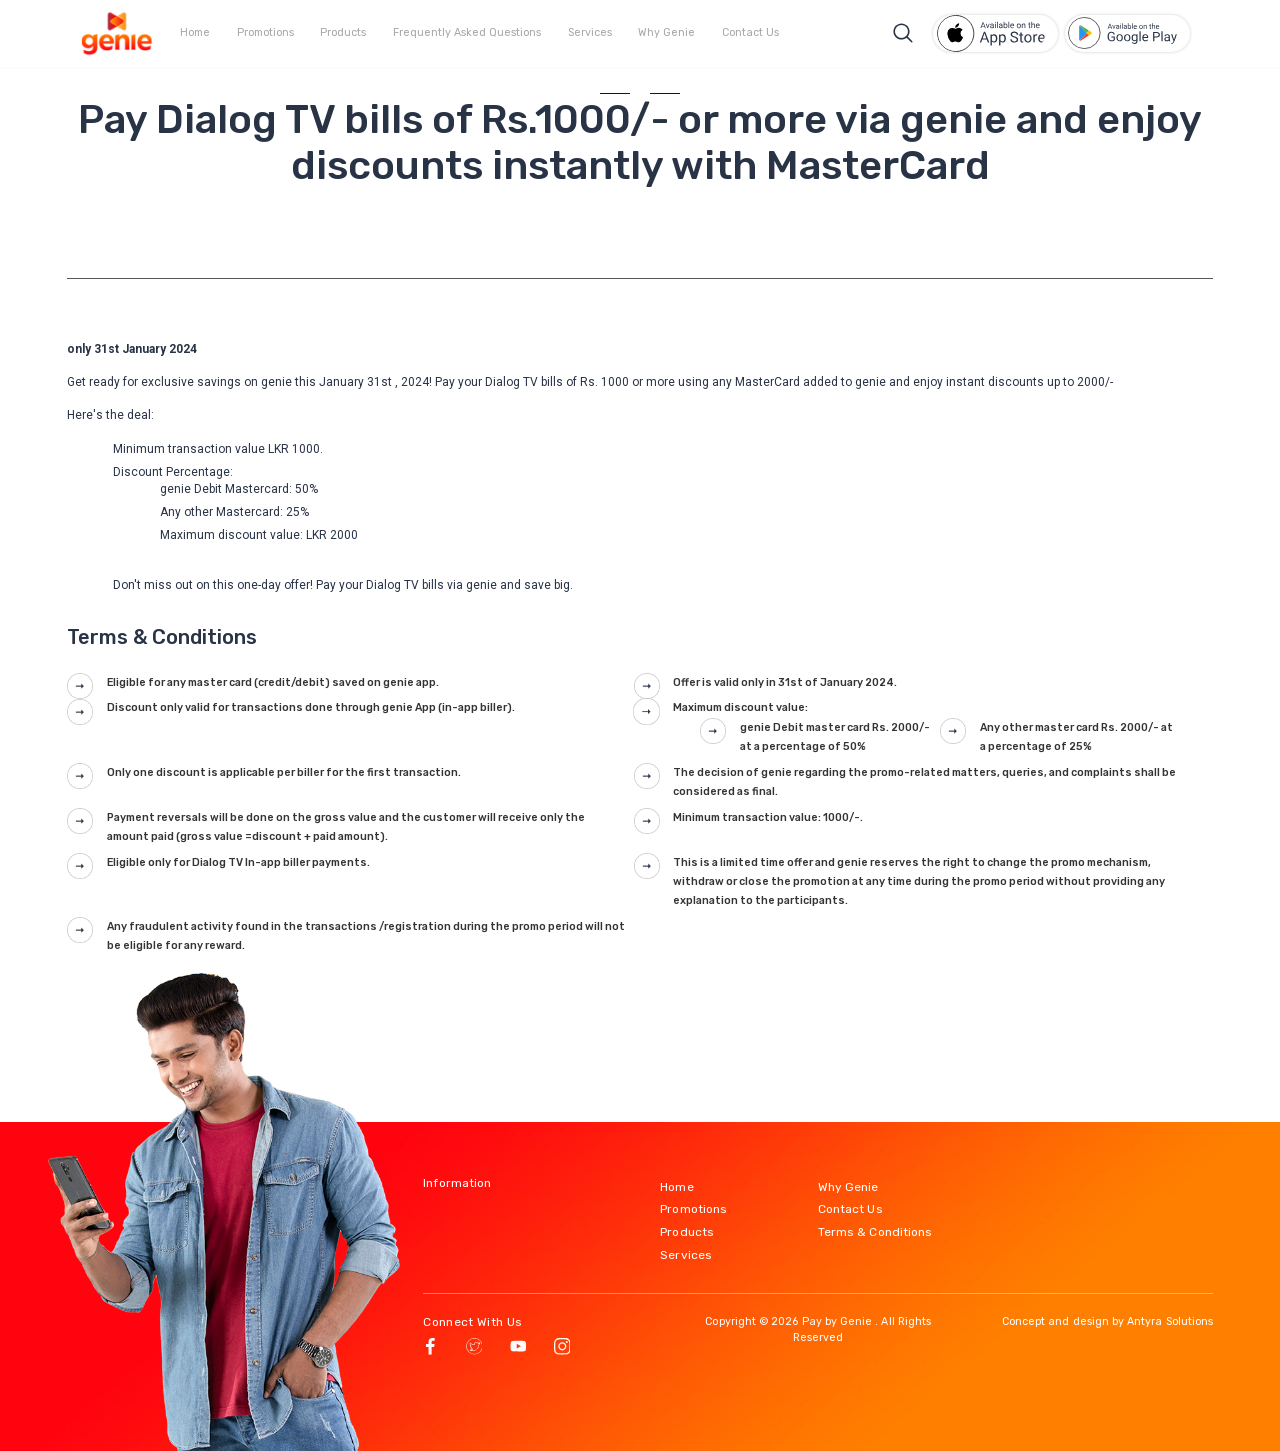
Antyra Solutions (1170, 1321)
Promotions (265, 32)
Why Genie (666, 32)
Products (343, 32)
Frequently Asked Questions (467, 32)
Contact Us (750, 32)
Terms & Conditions (875, 1232)
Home (195, 32)
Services (590, 32)
